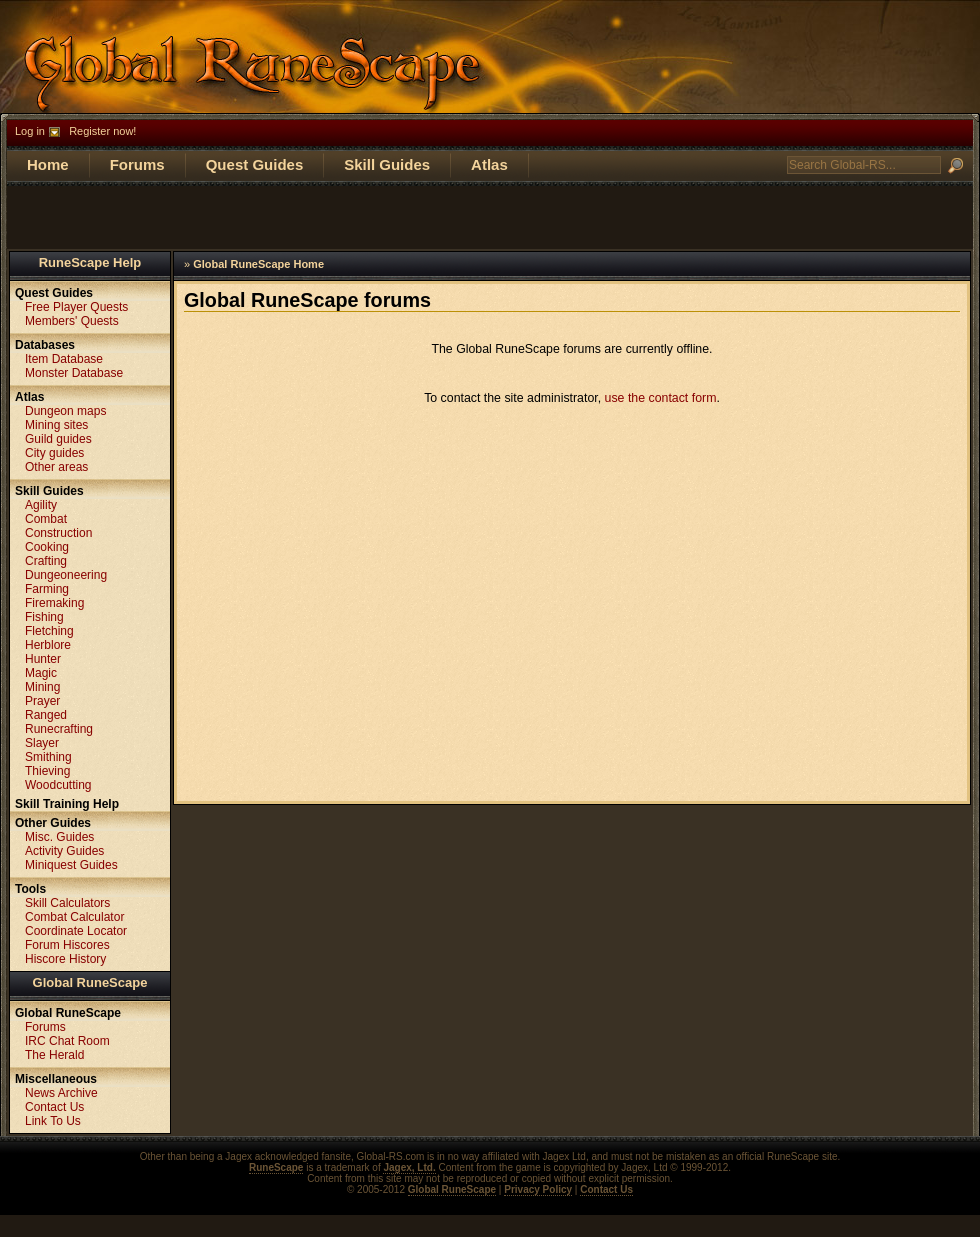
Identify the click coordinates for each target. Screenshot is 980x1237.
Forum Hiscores (67, 945)
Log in (30, 131)
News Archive (61, 1093)
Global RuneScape (90, 982)
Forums (137, 164)
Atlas (489, 164)
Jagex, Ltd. (409, 1167)
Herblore (48, 645)
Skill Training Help (67, 804)
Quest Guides (255, 164)
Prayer (42, 701)
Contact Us (54, 1107)
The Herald (54, 1055)
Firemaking (54, 603)
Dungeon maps (65, 411)
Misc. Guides (59, 837)
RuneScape (276, 1167)
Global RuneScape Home (258, 264)
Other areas (56, 467)
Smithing (48, 757)
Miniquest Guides (71, 865)
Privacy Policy (538, 1189)
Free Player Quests (76, 307)
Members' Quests (72, 321)
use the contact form (661, 398)
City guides (54, 453)
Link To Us (53, 1121)
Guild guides (58, 439)
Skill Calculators (67, 903)
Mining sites (56, 425)
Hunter (43, 659)
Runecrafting (59, 729)
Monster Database (74, 373)
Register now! (102, 131)
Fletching (49, 631)
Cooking (47, 547)
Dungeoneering (66, 575)
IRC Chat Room (67, 1041)
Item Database (64, 359)
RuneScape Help (90, 262)
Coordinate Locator (76, 931)
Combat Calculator (74, 917)
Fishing (44, 617)
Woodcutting (58, 785)
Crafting (46, 561)
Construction (58, 533)
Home (48, 164)
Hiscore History (65, 959)
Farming (47, 589)
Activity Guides (64, 851)
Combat (46, 519)
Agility (41, 505)
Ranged (46, 715)
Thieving (47, 771)
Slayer (42, 743)
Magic (41, 673)
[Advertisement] (490, 216)
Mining (42, 687)
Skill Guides (387, 164)
